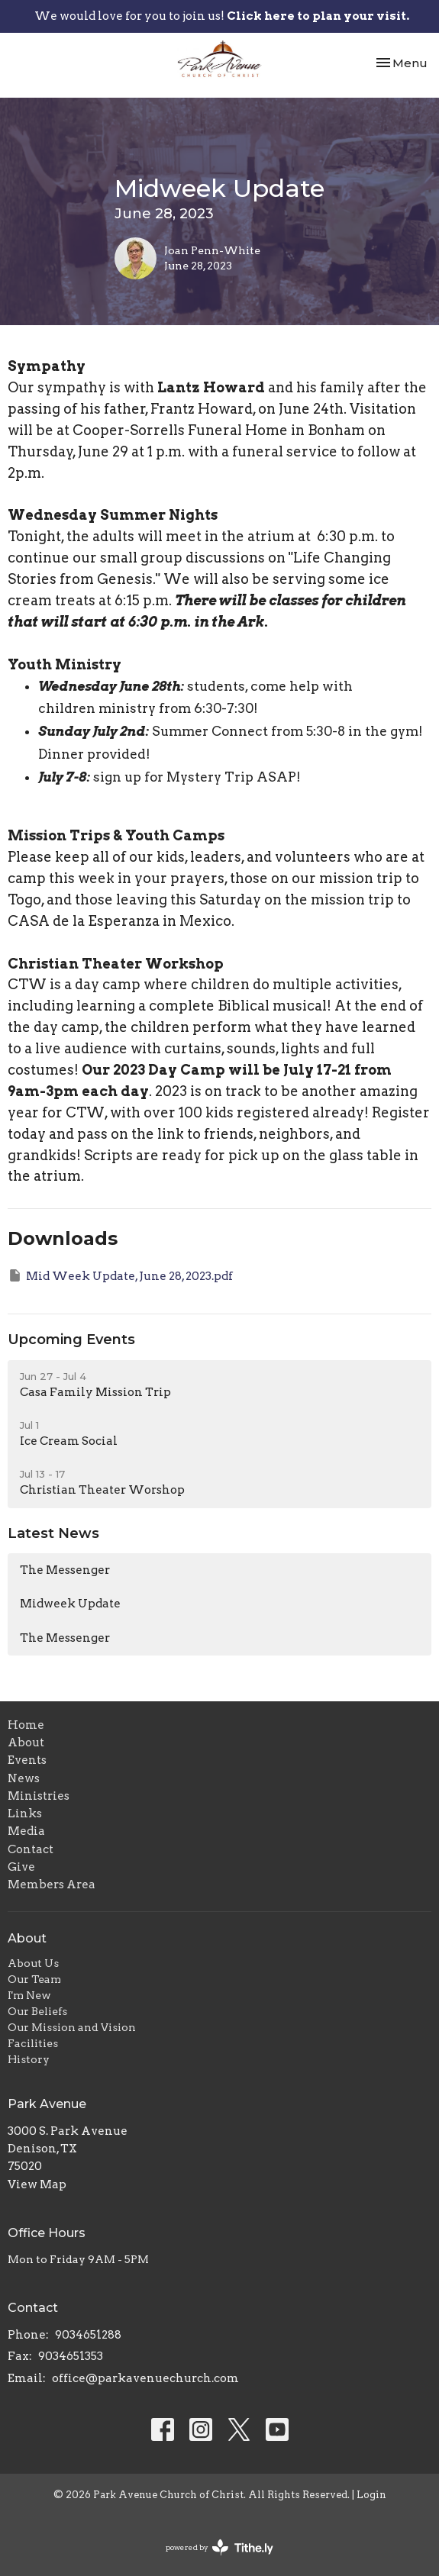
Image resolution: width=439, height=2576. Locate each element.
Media (26, 1831)
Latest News (53, 1533)
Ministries (38, 1796)
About (26, 1742)
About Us (33, 1963)
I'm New (29, 1995)
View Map (37, 2184)
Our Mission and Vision (72, 2027)
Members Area (51, 1884)
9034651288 (88, 2335)
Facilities (33, 2043)
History (29, 2059)
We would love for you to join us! (221, 16)
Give (21, 1867)
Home (26, 1725)
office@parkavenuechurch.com (145, 2378)
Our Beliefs (37, 2011)
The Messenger (65, 1570)
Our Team (34, 1979)
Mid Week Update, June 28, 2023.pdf (120, 1275)
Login (371, 2494)
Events (27, 1760)
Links (25, 1813)
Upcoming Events (71, 1339)
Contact (30, 1849)
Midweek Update (70, 1603)
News (24, 1778)
